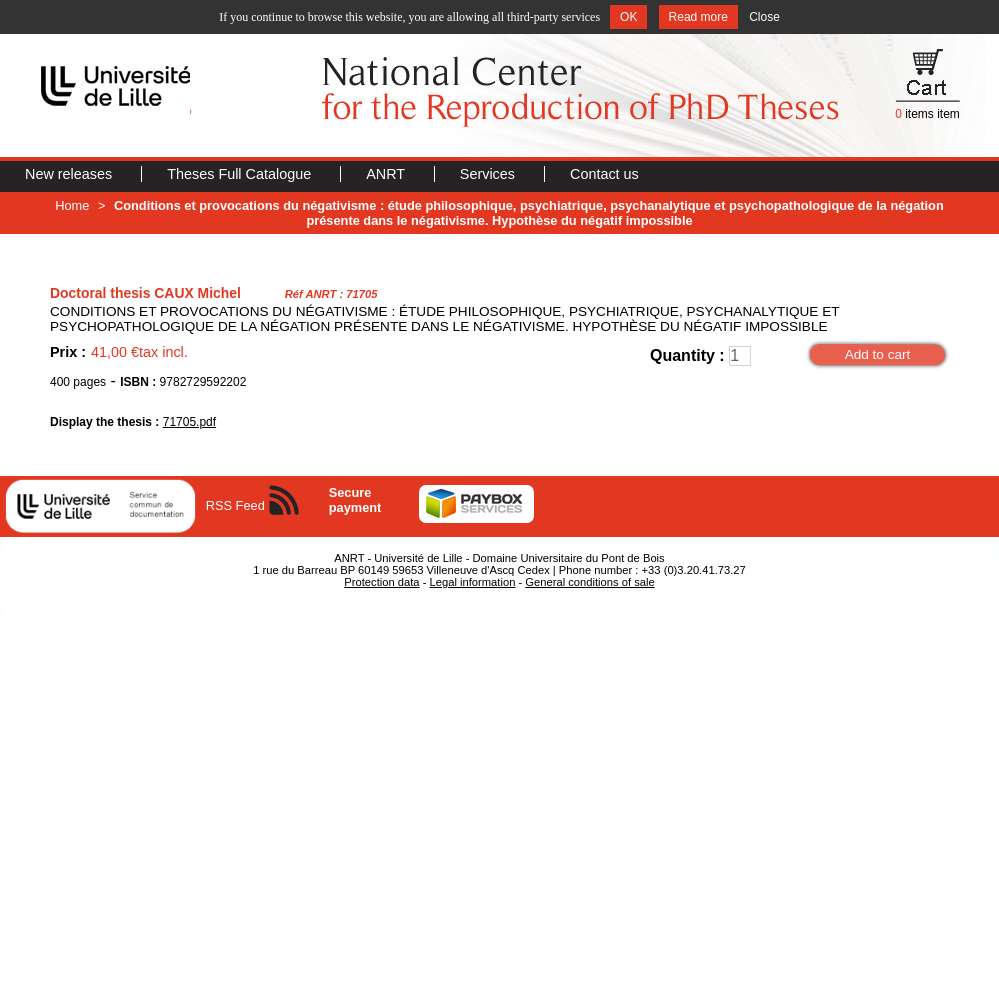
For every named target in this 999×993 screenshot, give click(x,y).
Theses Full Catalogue (241, 174)
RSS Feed (235, 505)
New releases (70, 174)
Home (72, 205)
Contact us (604, 174)
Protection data (381, 582)
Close (764, 17)
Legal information (473, 582)
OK (628, 17)
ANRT (387, 174)
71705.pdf (189, 422)
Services (489, 174)
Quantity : (687, 355)
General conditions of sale (589, 582)
